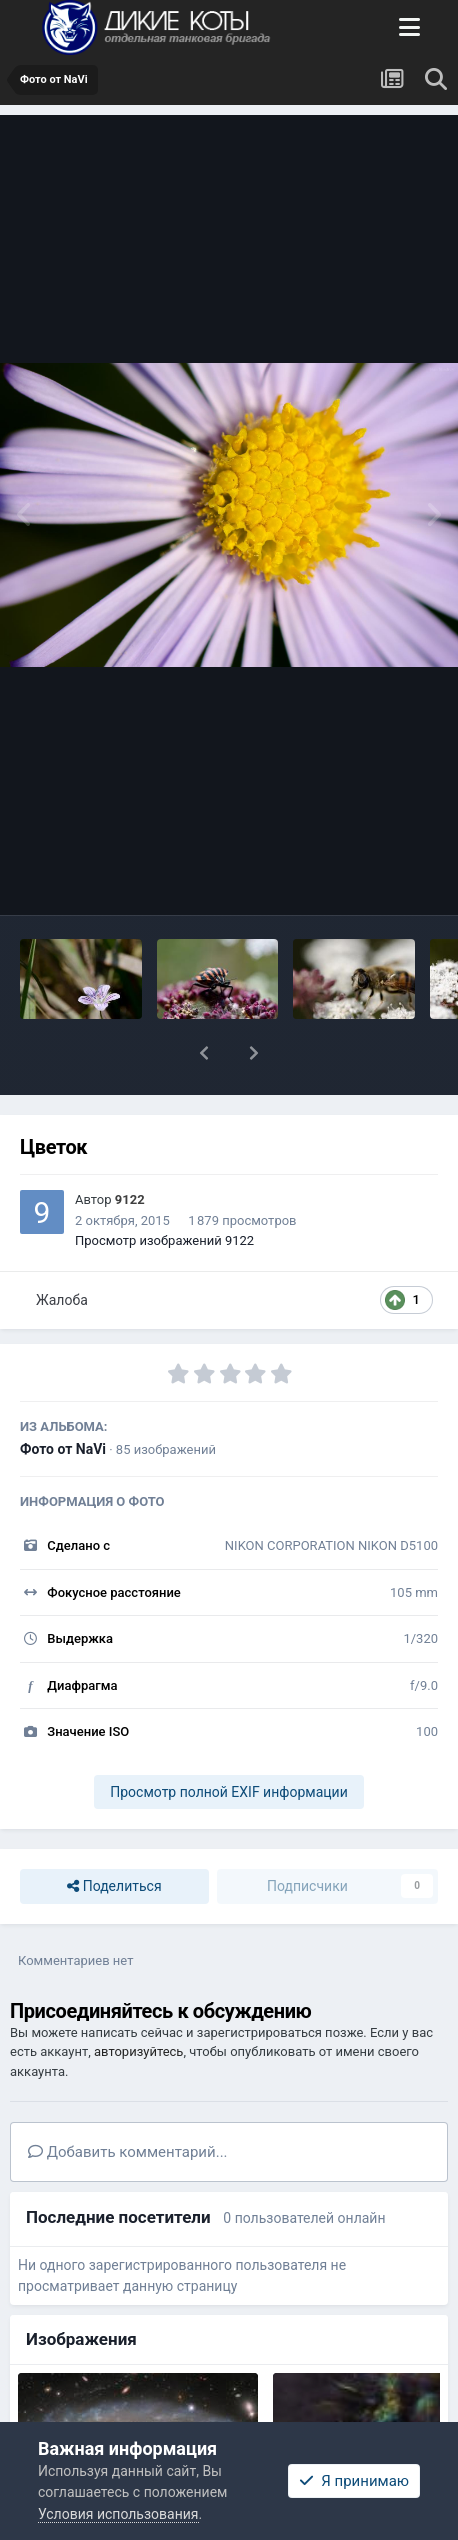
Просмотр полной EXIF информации (228, 1792)
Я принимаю (354, 2481)
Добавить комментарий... (128, 2152)
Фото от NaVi (63, 1449)
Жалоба (62, 1300)
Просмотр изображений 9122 (164, 1240)
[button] (204, 1053)
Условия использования (118, 2514)
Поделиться (114, 1886)
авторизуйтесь (138, 2051)
